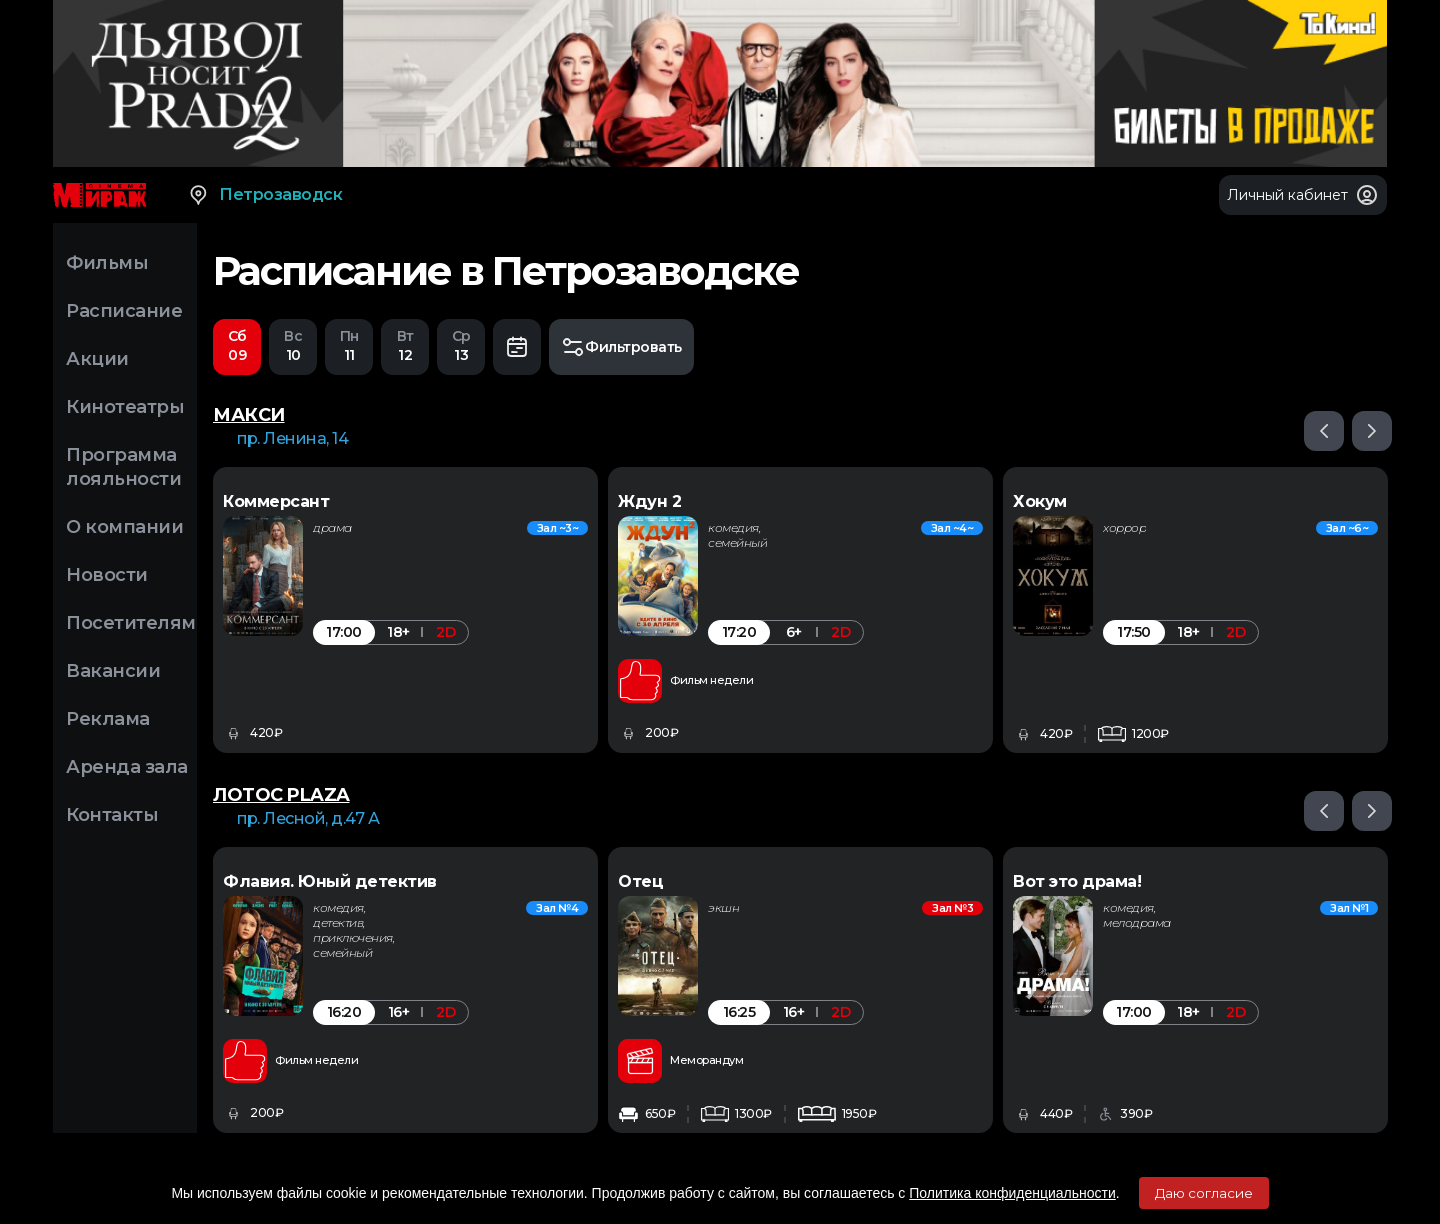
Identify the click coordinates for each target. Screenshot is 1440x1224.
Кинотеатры (125, 407)
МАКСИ (249, 416)
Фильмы (107, 263)
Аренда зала (127, 767)
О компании (124, 527)
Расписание (124, 311)
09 (237, 345)
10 (293, 345)
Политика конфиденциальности (1012, 1193)
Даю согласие (1204, 1193)
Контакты (112, 815)
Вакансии (113, 671)
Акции (97, 359)
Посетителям (131, 623)
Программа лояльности (123, 467)
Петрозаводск (264, 195)
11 (349, 345)
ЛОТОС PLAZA (281, 796)
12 (405, 345)
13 (461, 345)
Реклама (108, 719)
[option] (405, 611)
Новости (107, 575)
